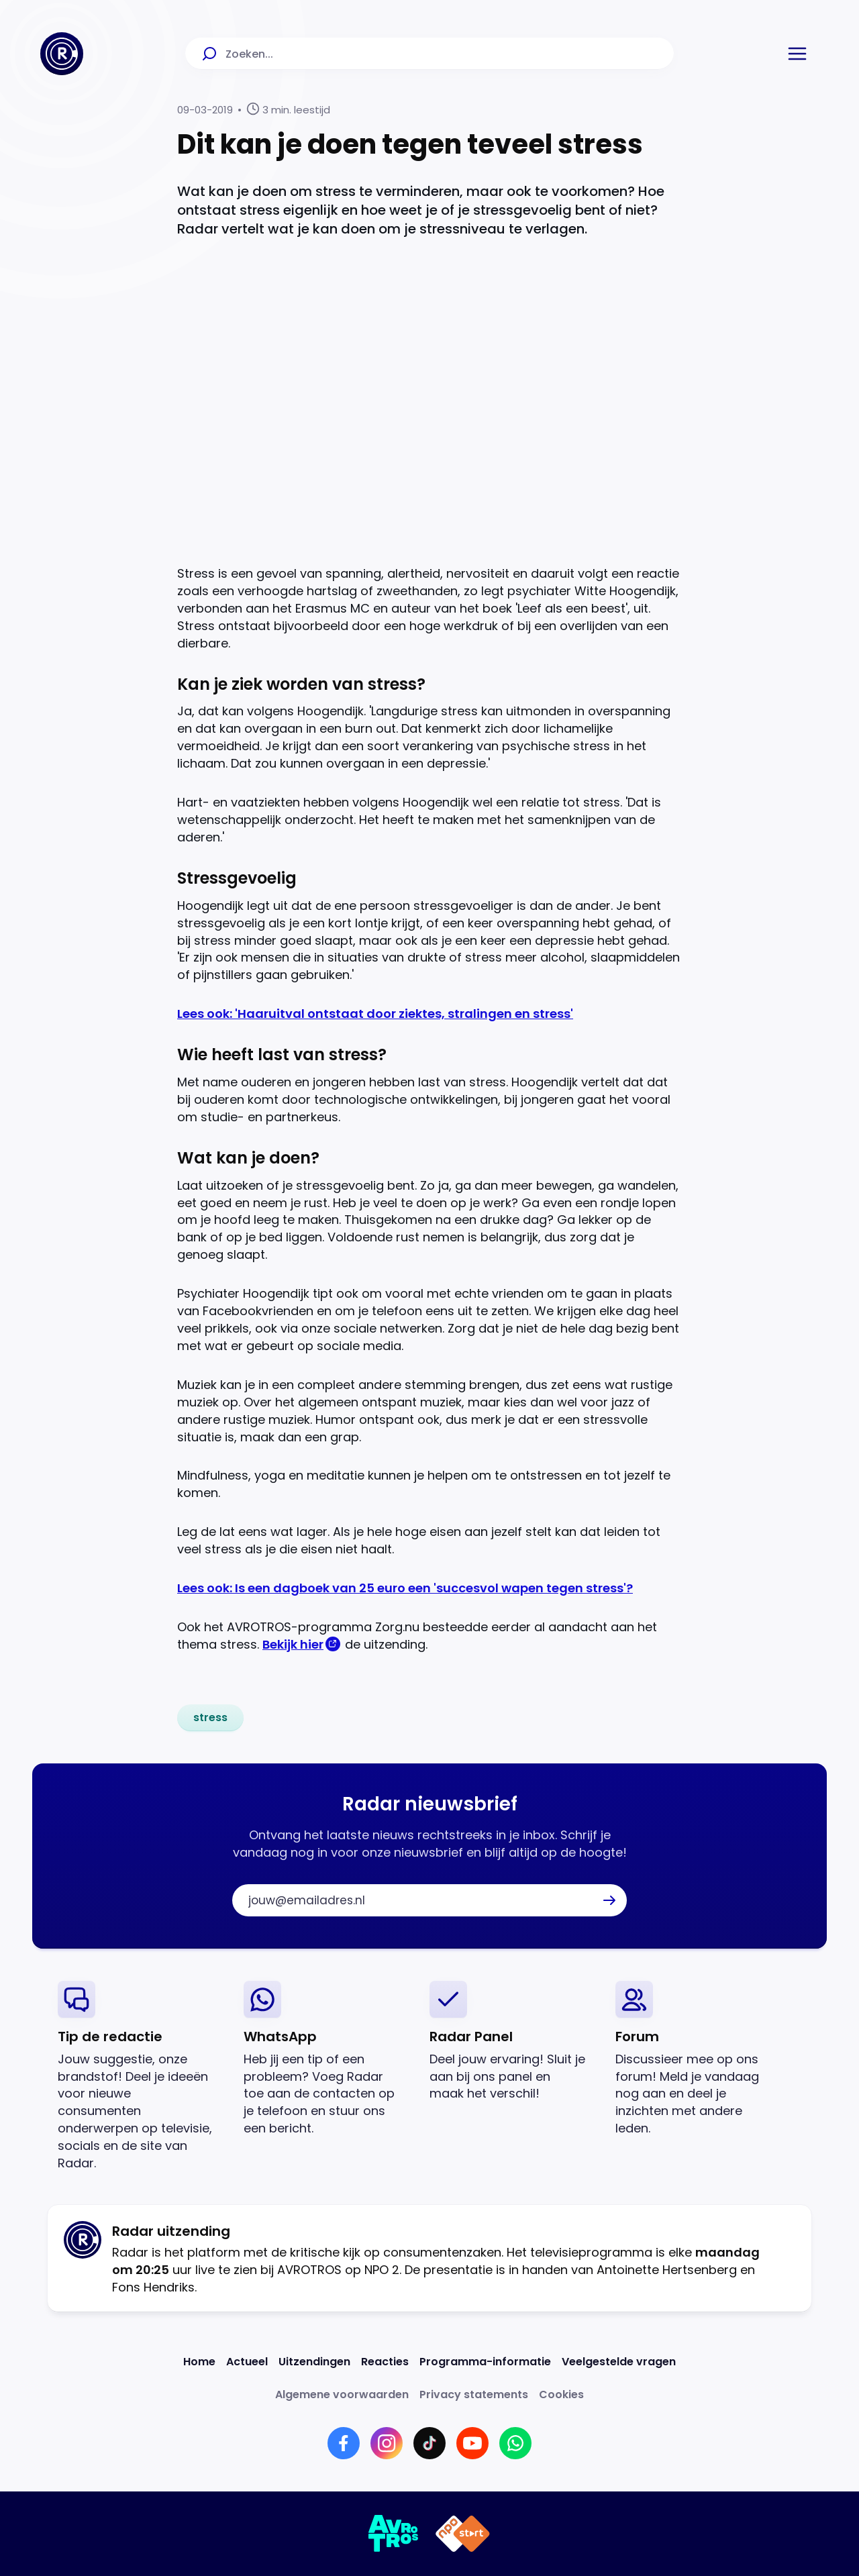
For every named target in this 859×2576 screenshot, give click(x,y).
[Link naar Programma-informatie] (485, 2361)
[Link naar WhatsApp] (515, 2443)
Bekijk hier (292, 1644)
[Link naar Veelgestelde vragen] (619, 2361)
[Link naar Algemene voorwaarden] (342, 2394)
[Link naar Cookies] (561, 2394)
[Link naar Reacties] (385, 2361)
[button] (797, 53)
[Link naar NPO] (463, 2534)
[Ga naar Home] (61, 53)
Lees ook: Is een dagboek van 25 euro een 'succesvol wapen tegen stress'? (405, 1588)
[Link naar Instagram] (386, 2443)
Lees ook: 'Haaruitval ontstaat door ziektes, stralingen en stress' (375, 1013)
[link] (210, 1717)
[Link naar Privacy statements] (473, 2394)
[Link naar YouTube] (472, 2443)
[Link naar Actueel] (247, 2361)
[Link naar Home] (199, 2361)
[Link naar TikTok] (429, 2443)
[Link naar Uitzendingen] (314, 2361)
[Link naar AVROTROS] (393, 2534)
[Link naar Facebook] (343, 2443)
